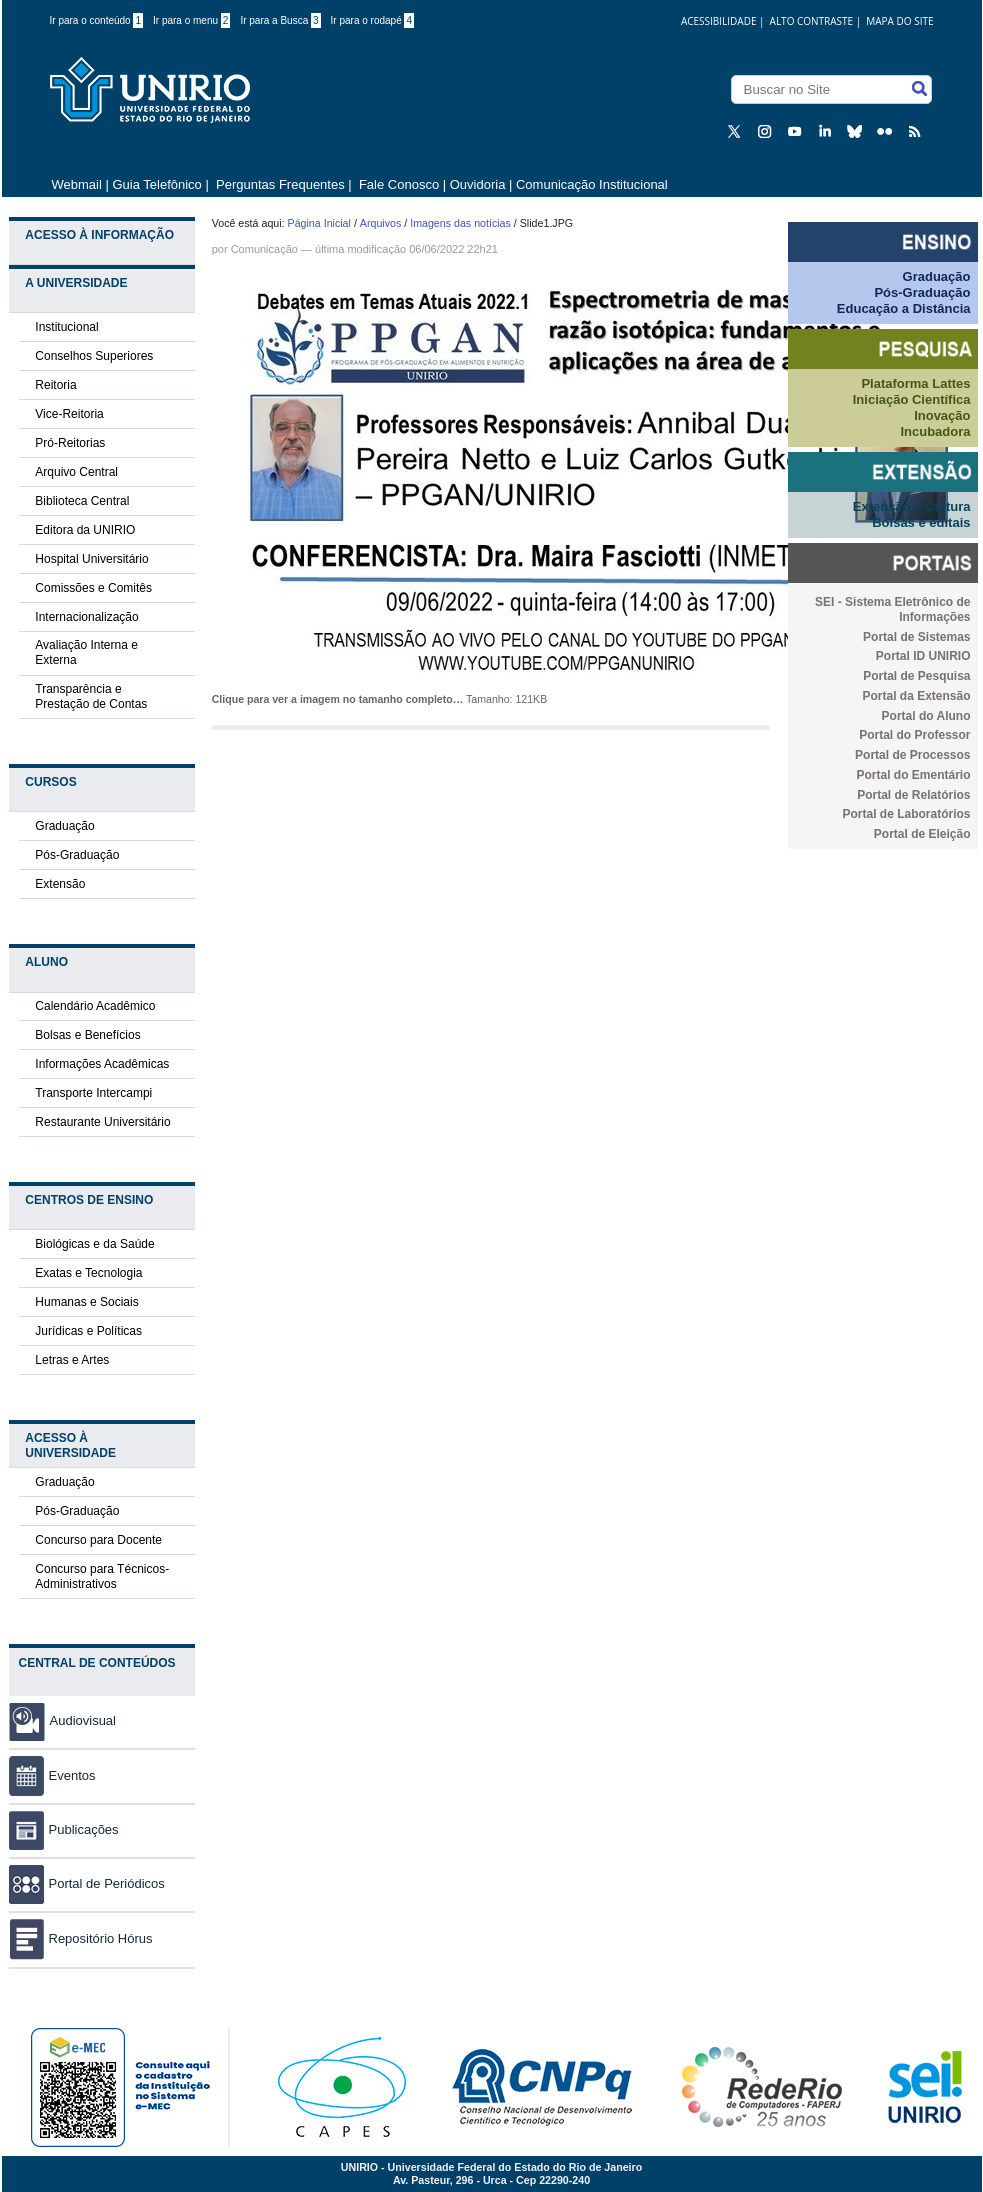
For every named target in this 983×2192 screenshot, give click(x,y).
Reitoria (55, 385)
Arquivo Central (76, 472)
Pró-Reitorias (70, 443)
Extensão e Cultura (912, 506)
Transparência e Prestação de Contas (91, 696)
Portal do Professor (914, 735)
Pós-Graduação (77, 855)
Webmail (77, 184)
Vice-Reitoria (69, 414)
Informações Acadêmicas (102, 1064)
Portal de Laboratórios (906, 814)
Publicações (64, 1829)
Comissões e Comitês (93, 588)
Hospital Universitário (91, 559)
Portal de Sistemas (916, 637)
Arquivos (380, 223)
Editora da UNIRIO (85, 530)
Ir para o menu (191, 20)
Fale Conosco (397, 184)
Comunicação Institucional (592, 184)
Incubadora (935, 431)
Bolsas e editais (921, 522)
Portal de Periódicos (87, 1883)
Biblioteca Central (82, 501)
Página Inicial (319, 223)
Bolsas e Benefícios (87, 1035)
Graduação (64, 826)
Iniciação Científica (912, 399)
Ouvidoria (479, 184)
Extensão (60, 884)
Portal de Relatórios (913, 795)
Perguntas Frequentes (280, 184)
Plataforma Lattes (915, 383)
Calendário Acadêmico (95, 1006)
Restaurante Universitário (102, 1122)
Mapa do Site (899, 21)
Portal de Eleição (922, 834)
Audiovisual (83, 1720)
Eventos (52, 1775)
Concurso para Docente (98, 1540)
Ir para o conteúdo (97, 20)
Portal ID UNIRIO (923, 656)
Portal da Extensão (916, 696)
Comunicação (264, 249)
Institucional (66, 327)
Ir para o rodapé (373, 20)
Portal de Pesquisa (916, 676)
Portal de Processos (912, 755)
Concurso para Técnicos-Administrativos (102, 1576)
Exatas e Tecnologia (88, 1273)
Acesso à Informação (99, 235)
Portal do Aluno (926, 716)
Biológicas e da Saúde (94, 1244)
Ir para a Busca (280, 20)
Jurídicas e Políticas (88, 1331)
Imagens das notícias (460, 223)
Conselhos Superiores (94, 356)
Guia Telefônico (156, 184)
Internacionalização (86, 617)
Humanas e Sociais (86, 1302)
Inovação (942, 415)
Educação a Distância (904, 308)
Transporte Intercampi (93, 1093)
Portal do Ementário (913, 775)
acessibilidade (719, 21)
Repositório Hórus (81, 1938)
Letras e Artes (72, 1360)
